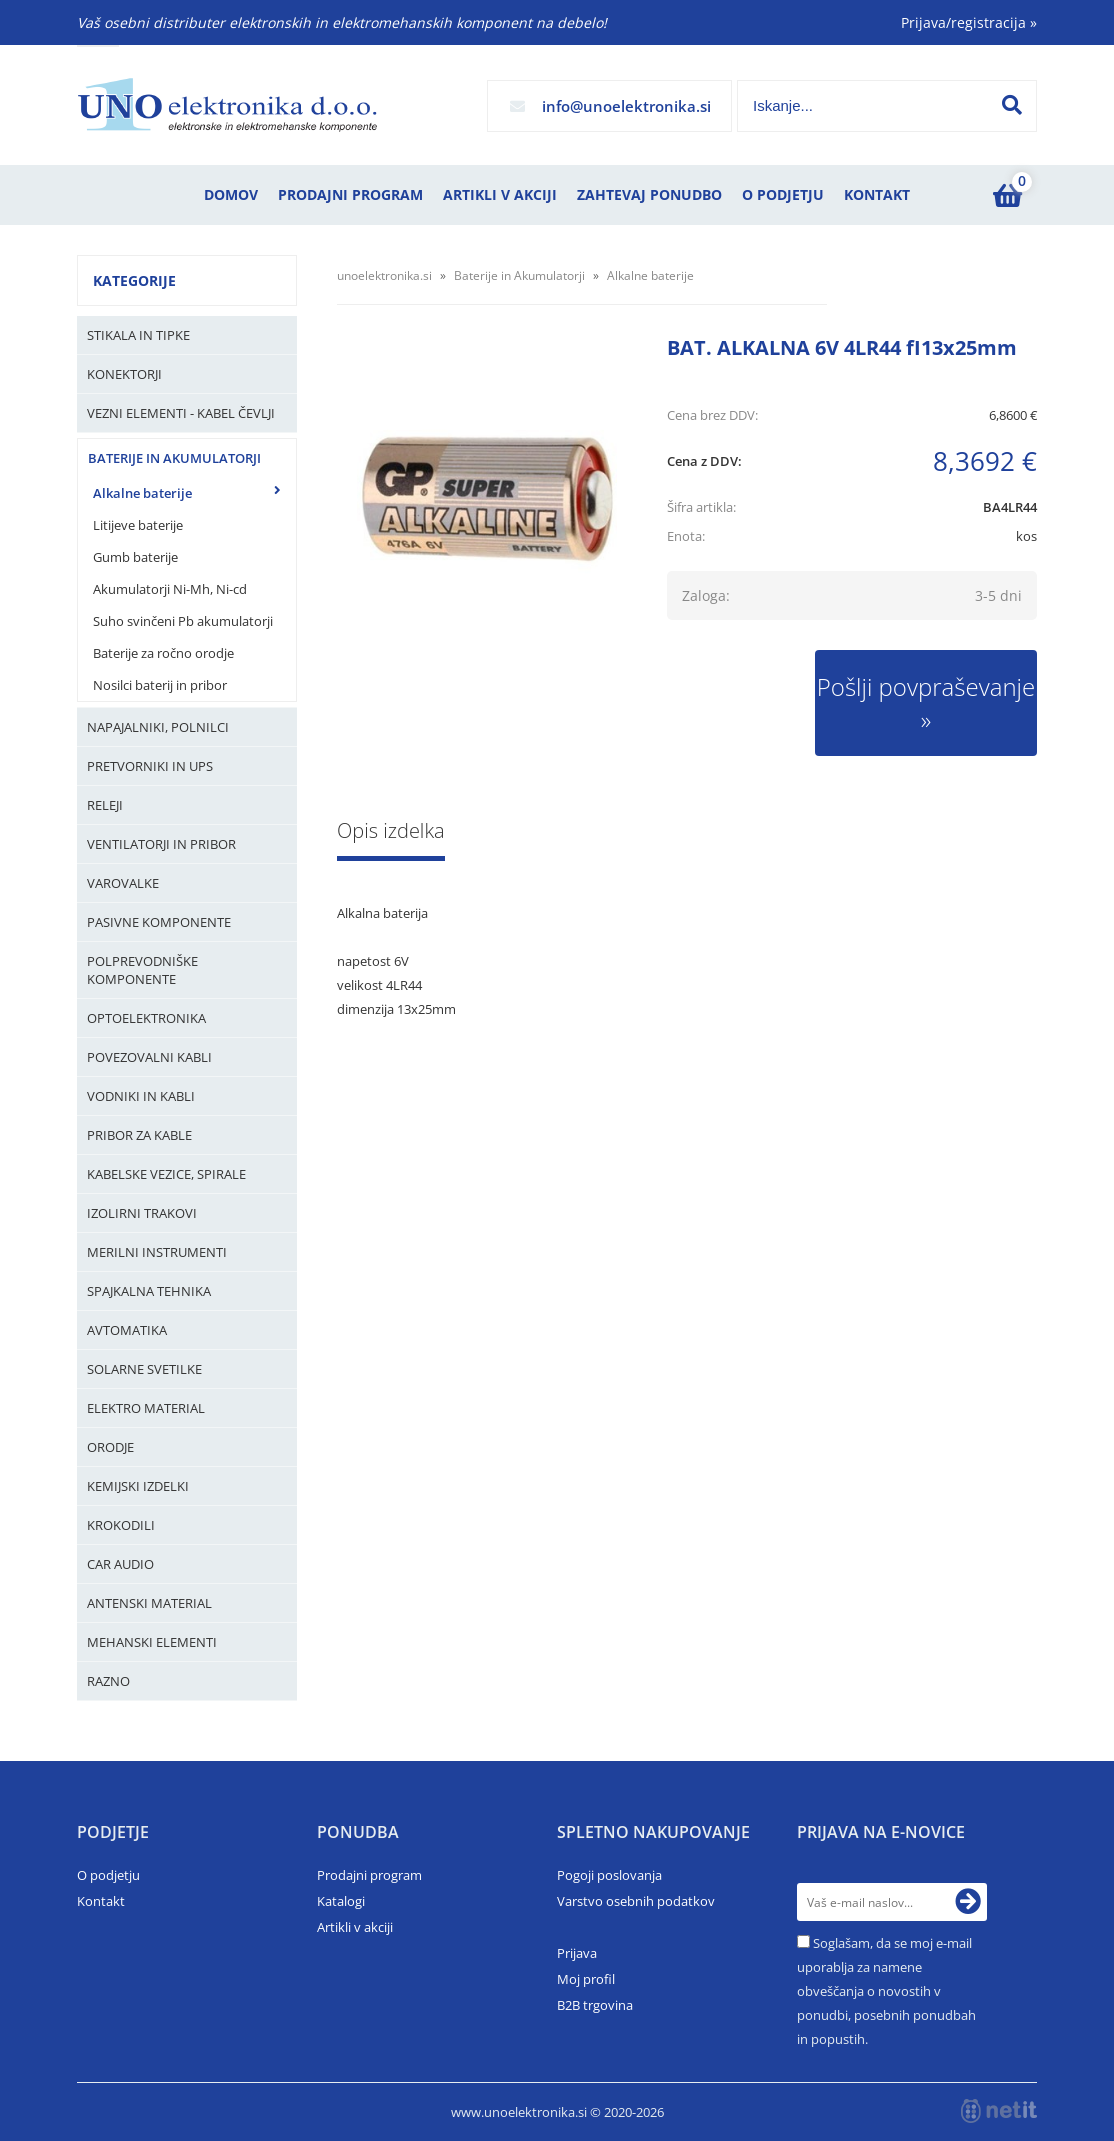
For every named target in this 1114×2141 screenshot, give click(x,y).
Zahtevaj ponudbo (649, 194)
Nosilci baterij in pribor (160, 685)
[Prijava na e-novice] (968, 1902)
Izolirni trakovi (142, 1213)
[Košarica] (1007, 195)
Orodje (110, 1447)
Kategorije (134, 280)
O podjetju (783, 194)
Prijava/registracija (969, 22)
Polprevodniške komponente (142, 970)
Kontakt (877, 194)
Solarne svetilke (144, 1369)
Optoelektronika (146, 1018)
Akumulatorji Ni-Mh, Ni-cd (170, 589)
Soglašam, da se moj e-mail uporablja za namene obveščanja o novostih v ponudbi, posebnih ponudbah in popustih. (886, 1991)
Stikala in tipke (138, 335)
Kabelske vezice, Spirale (166, 1174)
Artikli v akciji (500, 194)
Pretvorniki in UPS (150, 766)
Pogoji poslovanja (609, 1875)
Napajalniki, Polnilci (158, 727)
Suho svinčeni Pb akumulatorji (183, 621)
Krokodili (121, 1525)
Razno (108, 1681)
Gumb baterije (135, 557)
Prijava (577, 1953)
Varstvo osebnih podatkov (636, 1901)
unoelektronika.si (384, 275)
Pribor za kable (139, 1135)
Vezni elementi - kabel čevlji (181, 413)
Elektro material (146, 1408)
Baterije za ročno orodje (163, 653)
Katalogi (341, 1901)
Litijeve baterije (138, 525)
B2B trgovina (595, 2005)
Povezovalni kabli (149, 1057)
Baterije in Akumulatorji (174, 458)
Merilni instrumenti (157, 1252)
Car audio (120, 1564)
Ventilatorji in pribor (161, 844)
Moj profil (586, 1979)
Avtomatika (127, 1330)
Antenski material (149, 1603)
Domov (231, 194)
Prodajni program (350, 194)
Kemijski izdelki (138, 1486)
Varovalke (123, 883)
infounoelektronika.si (626, 106)
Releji (105, 805)
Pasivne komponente (159, 922)
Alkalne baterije (142, 493)
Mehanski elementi (152, 1642)
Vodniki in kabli (141, 1096)
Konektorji (124, 374)
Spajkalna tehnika (149, 1291)
